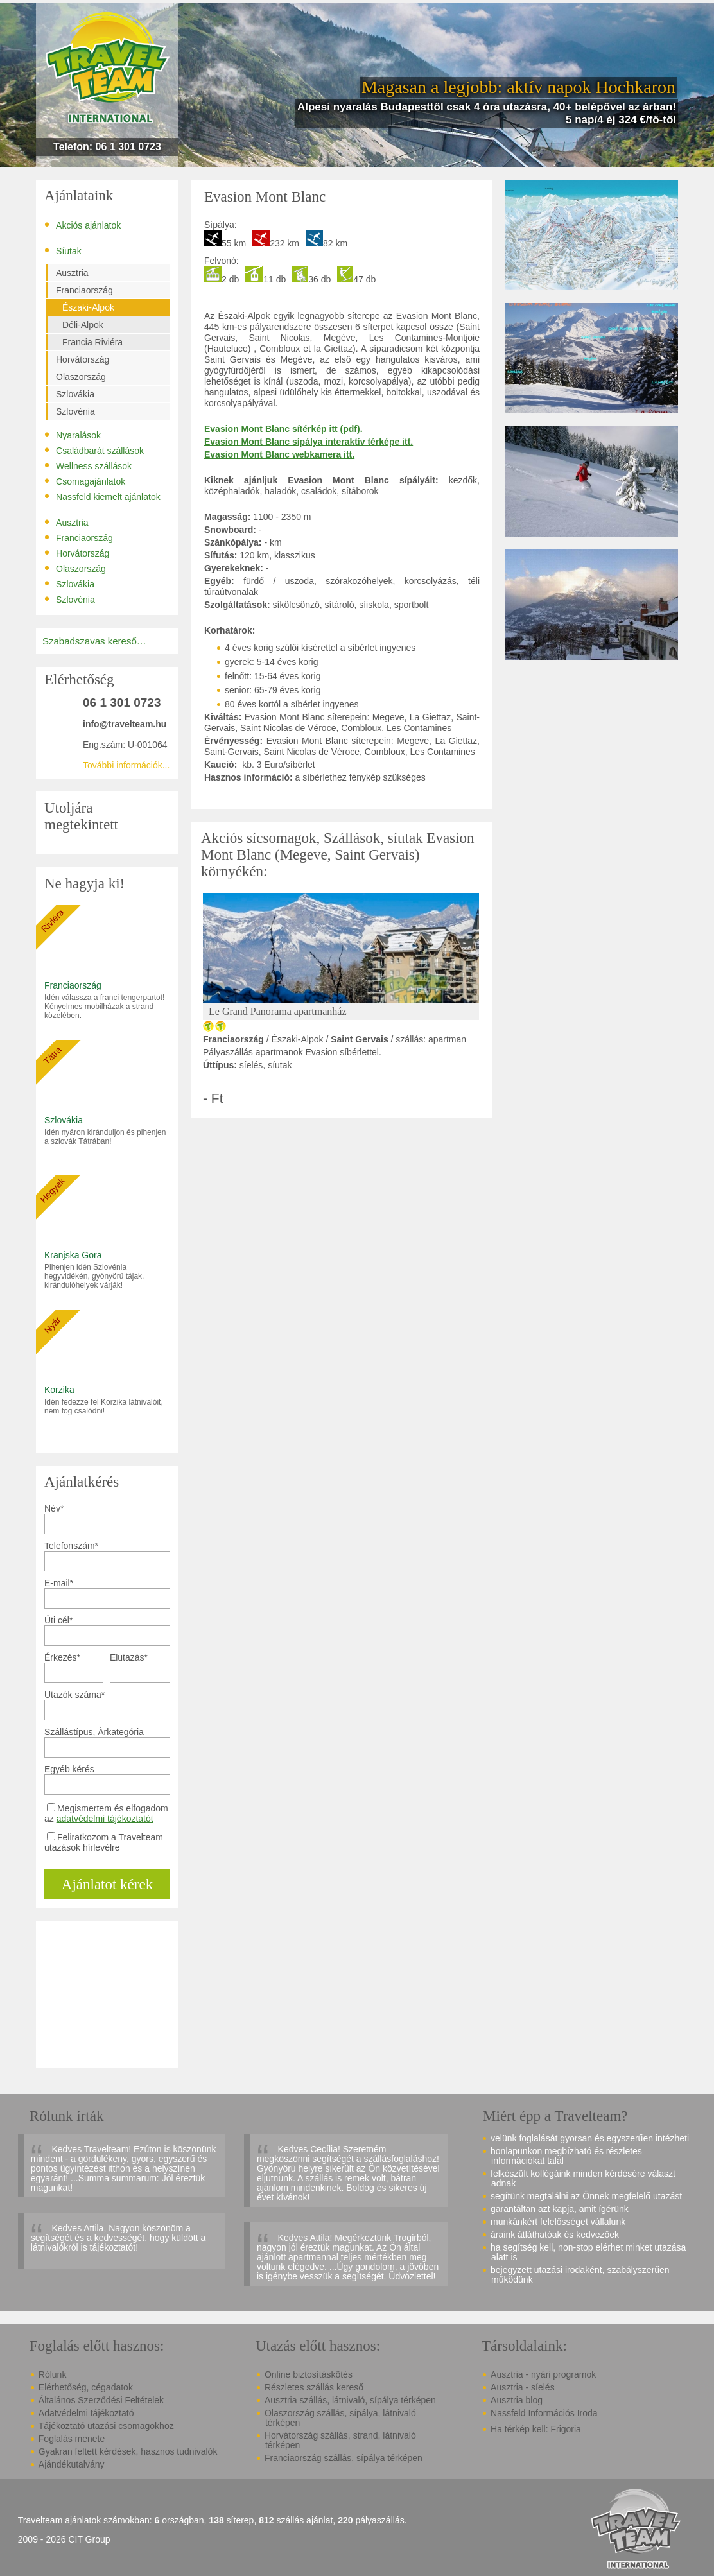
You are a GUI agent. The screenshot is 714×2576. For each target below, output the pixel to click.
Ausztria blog (517, 2400)
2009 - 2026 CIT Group (64, 2540)
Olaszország (81, 377)
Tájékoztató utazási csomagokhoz (106, 2426)
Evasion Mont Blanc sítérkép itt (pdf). (283, 429)
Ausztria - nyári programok (543, 2374)
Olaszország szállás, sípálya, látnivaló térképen (340, 2418)
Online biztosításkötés (309, 2374)
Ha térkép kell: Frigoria (536, 2429)
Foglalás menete (72, 2438)
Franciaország (84, 290)
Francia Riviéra (92, 342)
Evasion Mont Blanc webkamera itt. (279, 454)
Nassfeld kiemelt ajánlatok (102, 496)
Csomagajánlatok (84, 480)
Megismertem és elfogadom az (106, 1813)
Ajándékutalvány (72, 2464)
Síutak (63, 250)
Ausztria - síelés (523, 2387)
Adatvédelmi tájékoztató (86, 2413)
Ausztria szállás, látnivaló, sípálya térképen (350, 2400)
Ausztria (72, 273)
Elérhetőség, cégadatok (86, 2387)
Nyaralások (72, 434)
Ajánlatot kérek (107, 1884)
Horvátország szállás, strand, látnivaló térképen (340, 2440)
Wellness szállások (88, 465)
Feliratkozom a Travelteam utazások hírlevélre (103, 1842)
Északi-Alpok (88, 307)
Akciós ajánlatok (82, 224)
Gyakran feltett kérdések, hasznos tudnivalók (128, 2451)
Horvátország (82, 359)
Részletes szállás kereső (314, 2387)
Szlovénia (75, 411)
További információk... (126, 765)
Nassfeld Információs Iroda (544, 2413)
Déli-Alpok (82, 325)
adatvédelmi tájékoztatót (105, 1818)
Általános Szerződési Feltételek (101, 2400)
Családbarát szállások (94, 450)
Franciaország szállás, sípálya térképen (343, 2458)
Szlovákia (75, 394)
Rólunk (53, 2374)
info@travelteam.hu (124, 724)
